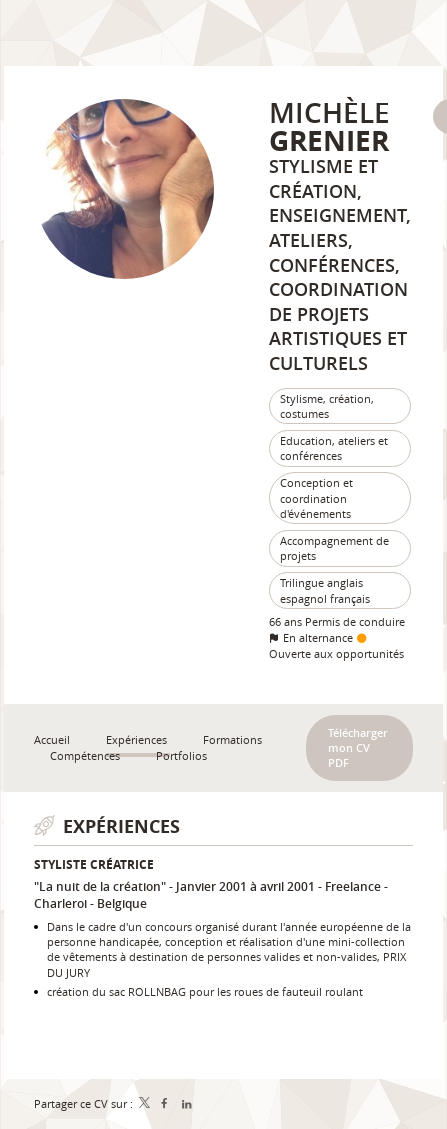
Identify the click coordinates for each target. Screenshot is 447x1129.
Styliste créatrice (94, 864)
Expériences (121, 826)
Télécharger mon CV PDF (358, 748)
